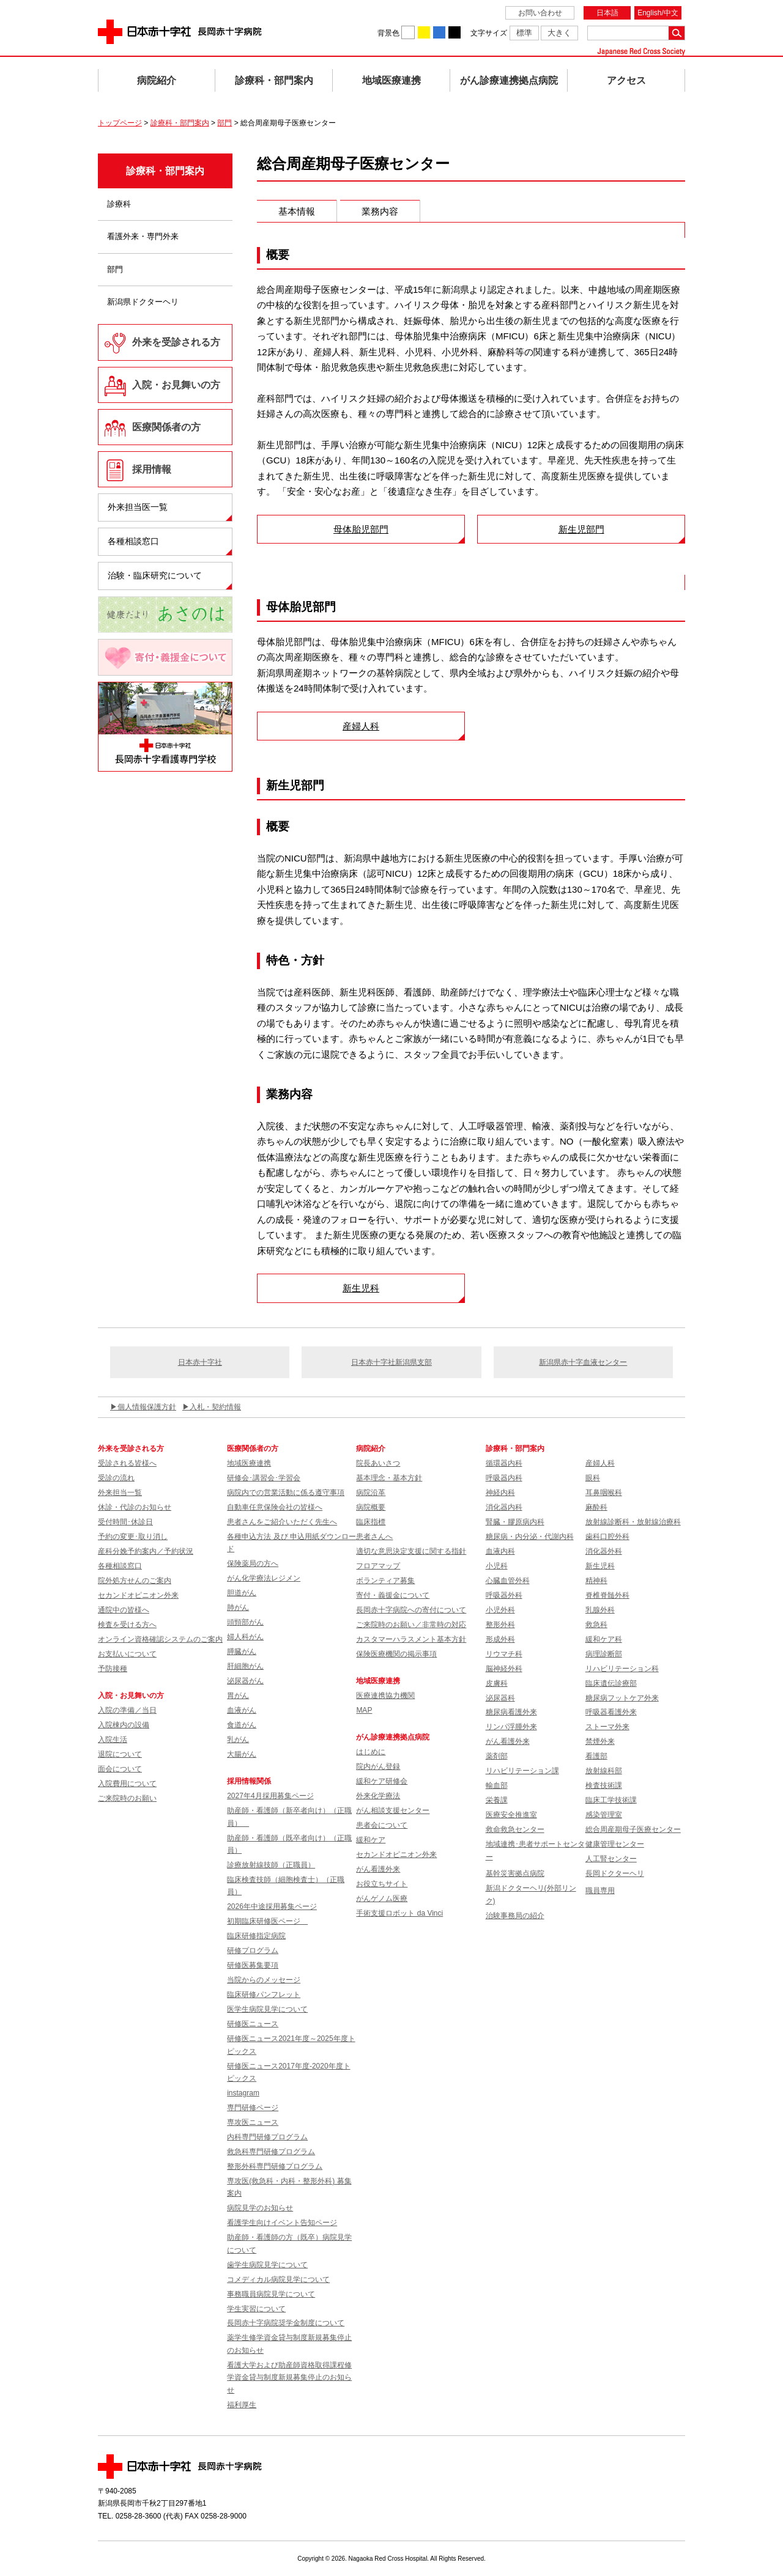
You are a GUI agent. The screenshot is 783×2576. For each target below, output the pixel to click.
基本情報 (296, 211)
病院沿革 (370, 1492)
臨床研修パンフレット (263, 1994)
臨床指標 (370, 1522)
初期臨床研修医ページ (267, 1921)
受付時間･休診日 (125, 1522)
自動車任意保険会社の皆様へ (274, 1507)
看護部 (596, 1756)
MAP (364, 1710)
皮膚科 (497, 1683)
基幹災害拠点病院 (515, 1873)
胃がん (238, 1695)
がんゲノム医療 (381, 1898)
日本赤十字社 (200, 1362)
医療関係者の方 (166, 427)
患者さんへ (374, 1536)
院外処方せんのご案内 (134, 1580)
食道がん (241, 1725)
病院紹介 (156, 80)
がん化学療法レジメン (263, 1578)
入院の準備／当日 (127, 1710)
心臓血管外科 (508, 1580)
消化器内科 (504, 1507)
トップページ (120, 123)
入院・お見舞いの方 (176, 385)
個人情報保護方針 (146, 1407)
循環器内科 (504, 1463)
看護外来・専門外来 (143, 236)
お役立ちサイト (381, 1884)
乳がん (238, 1739)
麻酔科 (596, 1507)
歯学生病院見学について (267, 2264)
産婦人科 (361, 726)
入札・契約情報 (215, 1407)
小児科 (497, 1566)
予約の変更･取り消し (133, 1536)
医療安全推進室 (511, 1814)
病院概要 (370, 1507)
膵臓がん (241, 1651)
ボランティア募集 (385, 1580)
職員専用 (600, 1890)
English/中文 (657, 13)
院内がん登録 (378, 1766)
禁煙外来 (600, 1741)
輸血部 (497, 1785)
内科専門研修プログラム (267, 2137)
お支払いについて (127, 1654)
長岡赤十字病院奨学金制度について (285, 2323)
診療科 (119, 204)
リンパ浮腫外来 (511, 1726)
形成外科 (500, 1639)
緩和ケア (370, 1840)
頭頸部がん (245, 1622)
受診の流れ (116, 1478)
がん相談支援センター (392, 1810)
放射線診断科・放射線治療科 (633, 1522)
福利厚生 (241, 2405)
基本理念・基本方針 (389, 1478)
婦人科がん (245, 1637)
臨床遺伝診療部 (611, 1683)
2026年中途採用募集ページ (272, 1906)
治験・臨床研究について (155, 575)
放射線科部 (603, 1770)
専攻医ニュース (252, 2122)
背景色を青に (439, 32)
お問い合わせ (540, 13)
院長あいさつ (378, 1463)
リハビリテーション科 (622, 1668)
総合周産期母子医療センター (633, 1829)
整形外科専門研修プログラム (274, 2166)
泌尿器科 (500, 1698)
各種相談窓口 (133, 541)
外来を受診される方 (176, 342)
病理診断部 (603, 1654)
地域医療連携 (391, 80)
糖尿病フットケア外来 (622, 1698)
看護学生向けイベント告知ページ (282, 2222)
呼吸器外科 (504, 1595)
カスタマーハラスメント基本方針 (411, 1639)
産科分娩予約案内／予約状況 (145, 1551)
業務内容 (380, 211)
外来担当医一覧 (138, 507)
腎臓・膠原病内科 (515, 1522)
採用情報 (151, 469)
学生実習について (256, 2309)
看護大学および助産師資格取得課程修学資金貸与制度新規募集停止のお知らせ (289, 2377)
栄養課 (497, 1800)
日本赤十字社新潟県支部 (391, 1362)
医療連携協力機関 (385, 1695)
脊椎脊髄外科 (607, 1595)
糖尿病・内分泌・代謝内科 (530, 1536)
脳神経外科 (504, 1668)
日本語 (607, 13)
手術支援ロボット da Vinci (399, 1913)
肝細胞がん (245, 1666)
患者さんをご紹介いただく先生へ (282, 1522)
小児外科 (500, 1610)
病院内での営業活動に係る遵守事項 (285, 1492)
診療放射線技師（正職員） (271, 1865)
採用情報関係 (252, 1781)
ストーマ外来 (607, 1726)
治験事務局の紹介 (515, 1915)
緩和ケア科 (603, 1639)
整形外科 (500, 1624)
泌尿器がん (245, 1681)
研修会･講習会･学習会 (263, 1478)
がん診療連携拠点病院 (509, 80)
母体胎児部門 (360, 529)
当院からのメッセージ (263, 1980)
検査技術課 (603, 1785)
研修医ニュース (252, 2024)
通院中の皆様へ (123, 1610)
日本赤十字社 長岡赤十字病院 (180, 32)
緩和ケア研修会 (381, 1781)
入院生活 (112, 1739)
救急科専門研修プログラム (271, 2151)
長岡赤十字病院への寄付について (411, 1610)
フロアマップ (378, 1566)
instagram (243, 2093)
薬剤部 (497, 1756)
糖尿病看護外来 (511, 1712)
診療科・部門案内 (274, 80)
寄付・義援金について (392, 1595)
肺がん (238, 1607)
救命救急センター (515, 1829)
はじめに (370, 1751)
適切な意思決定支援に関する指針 (411, 1551)
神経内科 (500, 1492)
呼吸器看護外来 (611, 1712)
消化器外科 (603, 1551)
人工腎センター (611, 1858)
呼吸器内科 (504, 1478)
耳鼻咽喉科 (603, 1492)
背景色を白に (408, 32)
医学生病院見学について (267, 2009)
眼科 (592, 1478)
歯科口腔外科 (607, 1536)
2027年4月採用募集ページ (270, 1796)
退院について (120, 1754)
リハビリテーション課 (522, 1770)
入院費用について (127, 1783)
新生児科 (361, 1288)
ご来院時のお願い (127, 1798)
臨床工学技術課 (611, 1800)
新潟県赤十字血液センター (583, 1362)
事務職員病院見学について (271, 2294)
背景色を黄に (424, 32)
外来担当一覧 (120, 1492)
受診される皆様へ (127, 1463)
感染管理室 (603, 1814)
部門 (224, 123)
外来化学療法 (378, 1796)
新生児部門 (581, 529)
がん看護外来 (378, 1869)
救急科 (596, 1624)
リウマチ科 (504, 1654)
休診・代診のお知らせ (134, 1507)
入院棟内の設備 (123, 1725)
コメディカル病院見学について (278, 2279)
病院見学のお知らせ (260, 2208)
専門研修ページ (252, 2107)
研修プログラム (252, 1950)
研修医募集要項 (252, 1965)
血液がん (241, 1710)
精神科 (596, 1580)
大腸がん (241, 1754)
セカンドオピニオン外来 (138, 1595)
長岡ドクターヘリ (614, 1873)
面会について (120, 1769)
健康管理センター (614, 1844)
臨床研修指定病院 (256, 1936)
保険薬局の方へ (252, 1563)
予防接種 (112, 1668)
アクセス (626, 80)
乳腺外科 (600, 1610)
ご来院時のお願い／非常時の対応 (411, 1624)
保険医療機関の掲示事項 (396, 1654)
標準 (524, 32)
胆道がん (241, 1593)
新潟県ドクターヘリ (143, 301)
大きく (559, 32)
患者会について (381, 1825)
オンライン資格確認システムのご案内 (160, 1639)
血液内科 (500, 1551)
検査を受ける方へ (127, 1624)
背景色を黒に (454, 32)
